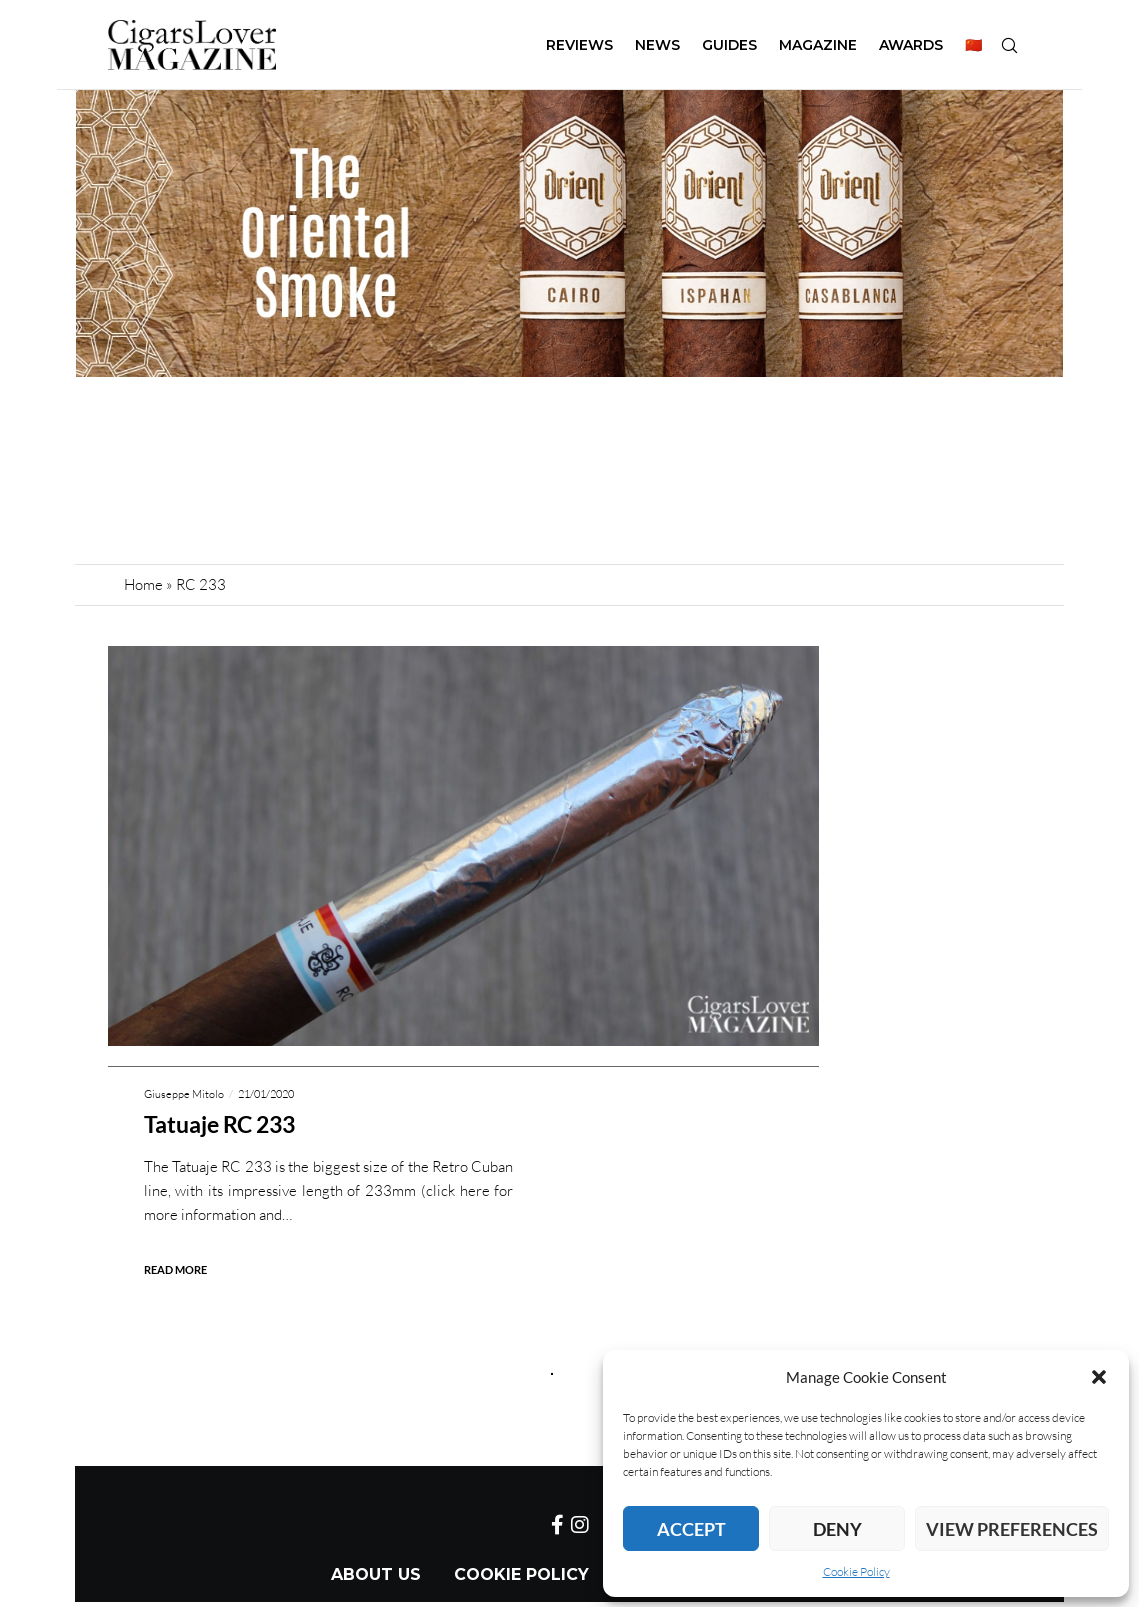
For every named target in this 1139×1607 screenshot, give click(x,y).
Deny (837, 1529)
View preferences (1012, 1529)
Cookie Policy (856, 1571)
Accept (691, 1529)
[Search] (1009, 45)
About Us (376, 1574)
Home (143, 584)
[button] (1099, 1377)
